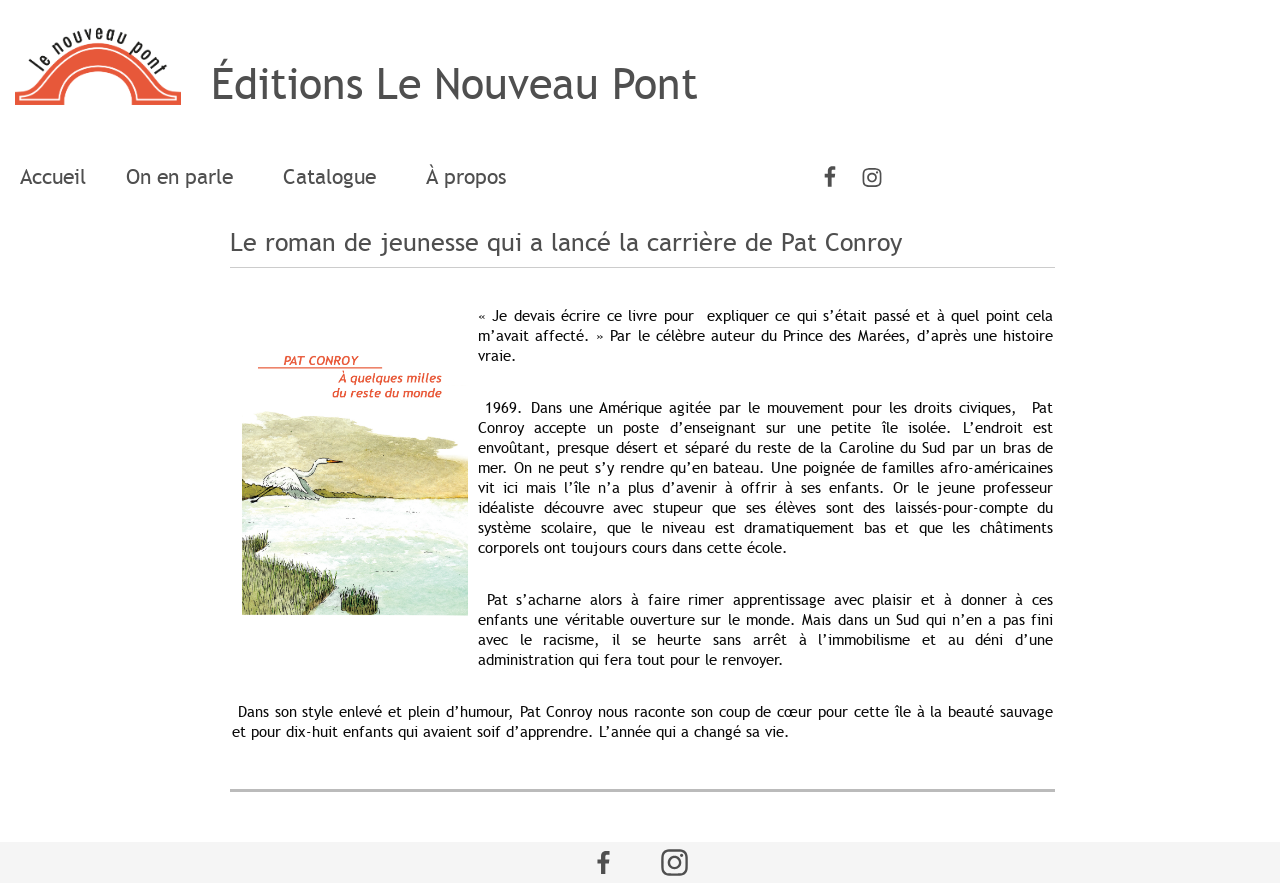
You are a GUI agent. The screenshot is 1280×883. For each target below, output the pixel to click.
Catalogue (334, 177)
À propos (466, 177)
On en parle (184, 177)
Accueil (53, 177)
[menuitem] (53, 178)
